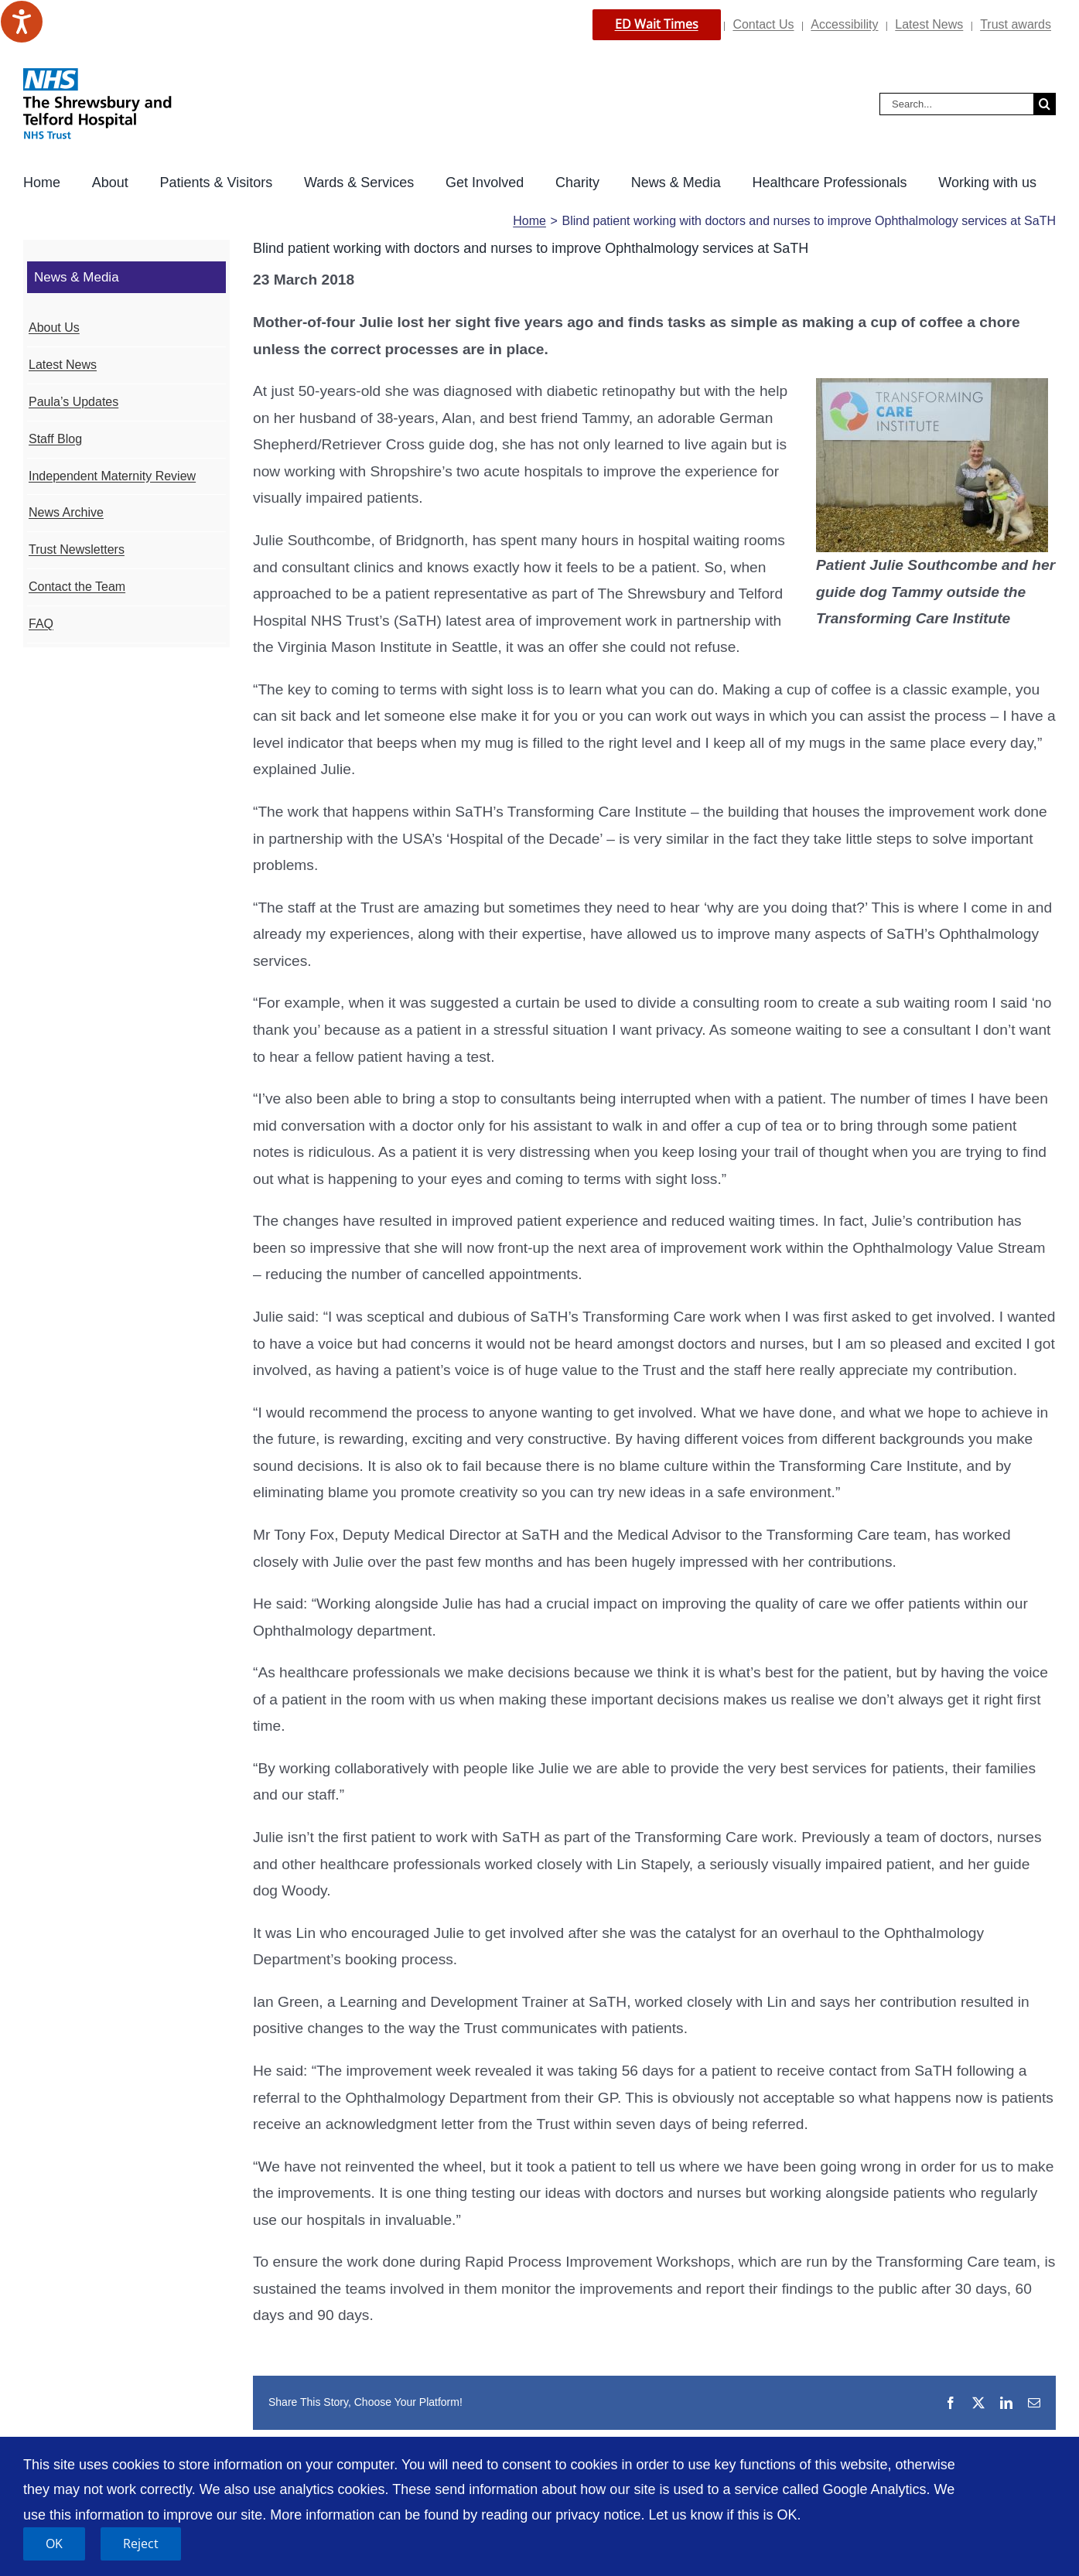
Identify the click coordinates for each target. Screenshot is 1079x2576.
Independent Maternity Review (112, 476)
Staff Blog (55, 438)
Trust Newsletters (77, 549)
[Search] (1044, 104)
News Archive (66, 512)
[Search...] (956, 104)
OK (54, 2543)
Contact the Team (77, 586)
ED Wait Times (656, 23)
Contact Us (763, 24)
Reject (141, 2543)
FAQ (41, 623)
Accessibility (844, 24)
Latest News (929, 24)
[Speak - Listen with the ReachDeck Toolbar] (22, 22)
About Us (54, 327)
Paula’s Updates (73, 401)
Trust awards (1015, 24)
